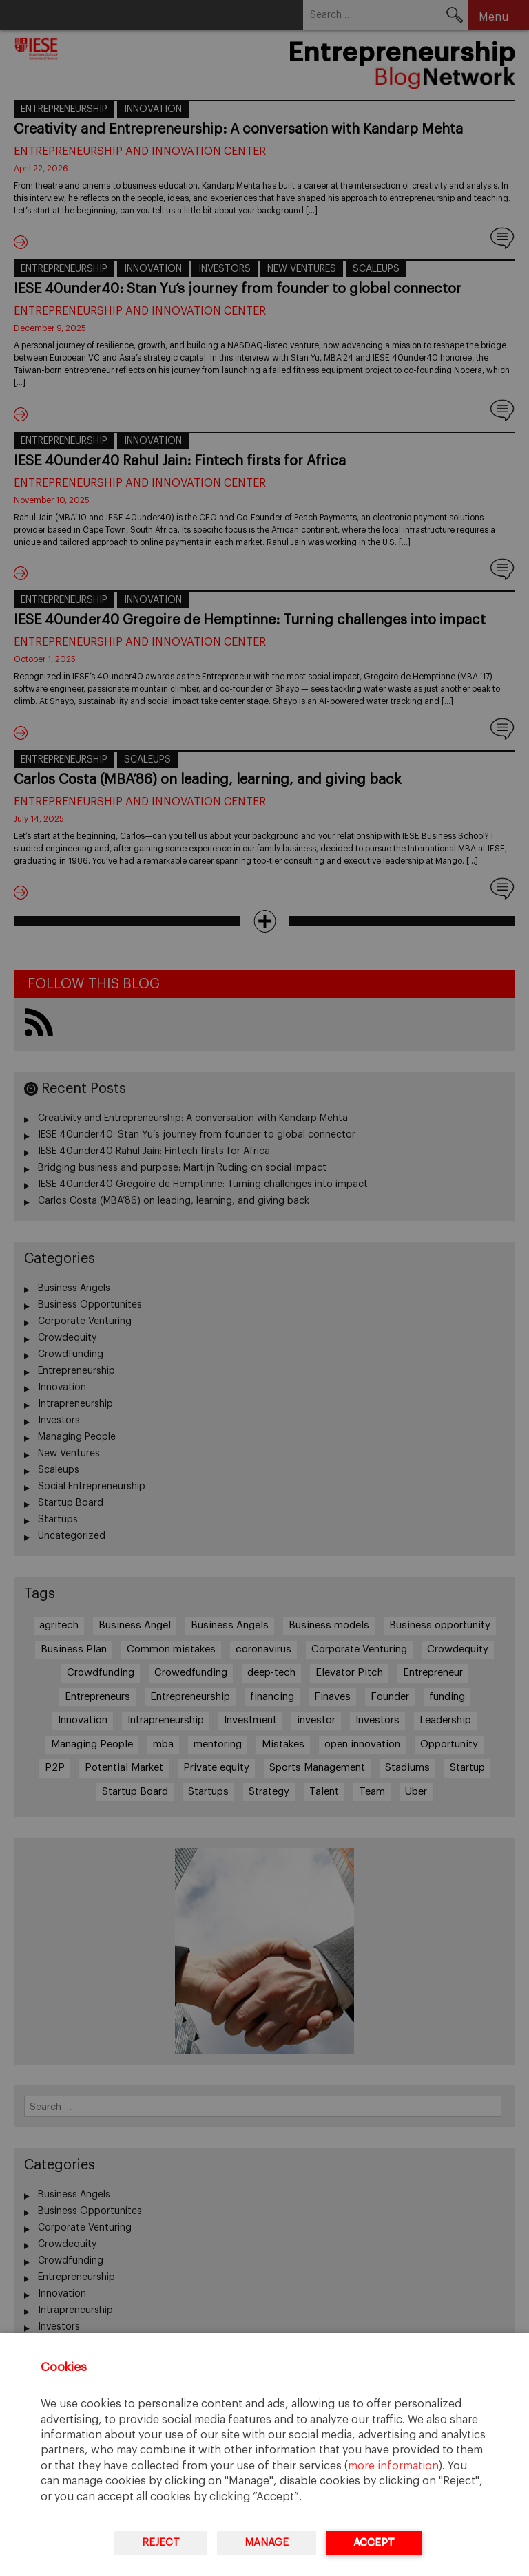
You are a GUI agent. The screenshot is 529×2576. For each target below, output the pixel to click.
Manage (267, 2542)
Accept (374, 2542)
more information (393, 2465)
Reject (161, 2542)
